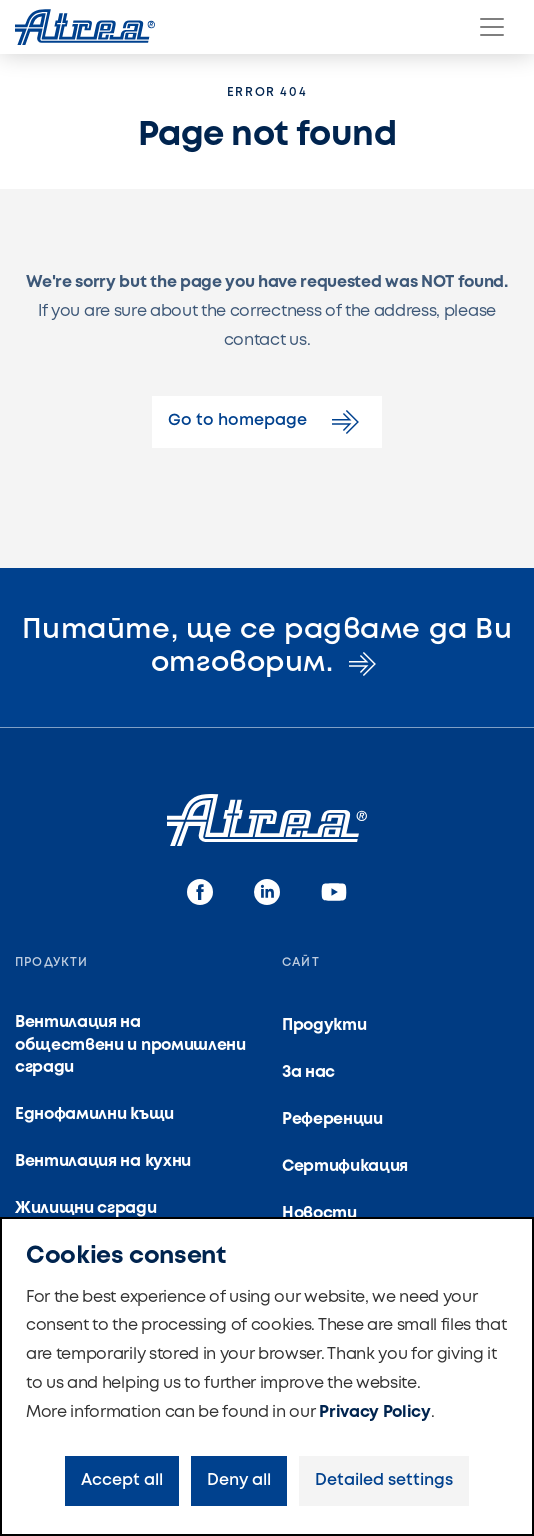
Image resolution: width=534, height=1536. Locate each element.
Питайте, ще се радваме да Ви (267, 647)
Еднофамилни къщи (94, 1114)
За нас (308, 1072)
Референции (332, 1119)
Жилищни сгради (86, 1208)
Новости (319, 1213)
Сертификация (345, 1166)
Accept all (122, 1480)
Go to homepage (267, 422)
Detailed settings (384, 1480)
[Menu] (492, 27)
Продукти (324, 1025)
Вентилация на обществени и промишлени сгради (130, 1045)
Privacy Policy (375, 1412)
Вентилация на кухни (103, 1161)
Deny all (239, 1480)
